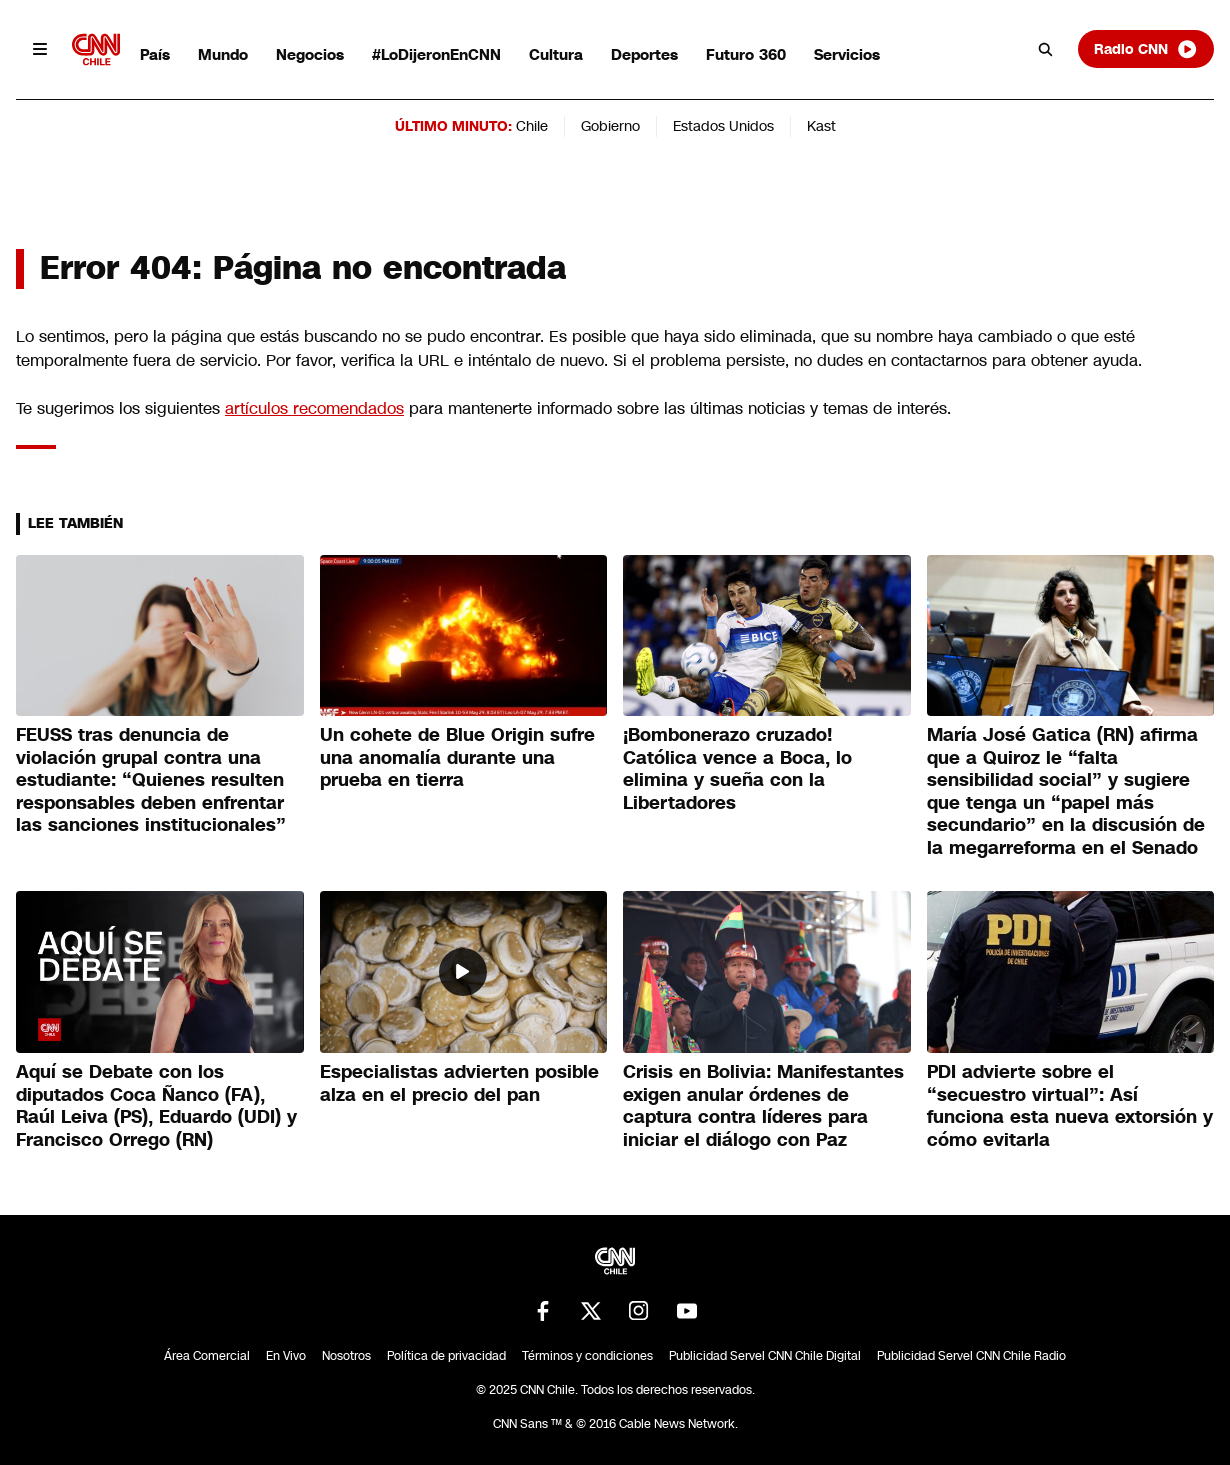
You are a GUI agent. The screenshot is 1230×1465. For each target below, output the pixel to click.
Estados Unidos (723, 126)
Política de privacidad (446, 1356)
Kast (821, 126)
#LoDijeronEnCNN (436, 54)
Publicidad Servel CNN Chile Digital (765, 1356)
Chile (532, 126)
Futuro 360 (746, 54)
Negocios (310, 54)
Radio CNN (1146, 49)
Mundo (223, 54)
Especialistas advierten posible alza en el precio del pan (459, 1083)
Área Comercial (207, 1356)
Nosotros (346, 1356)
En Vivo (286, 1356)
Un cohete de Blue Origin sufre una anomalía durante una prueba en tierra (457, 757)
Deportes (644, 54)
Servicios (847, 54)
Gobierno (610, 126)
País (155, 54)
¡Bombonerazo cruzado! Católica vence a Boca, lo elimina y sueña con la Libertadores (737, 769)
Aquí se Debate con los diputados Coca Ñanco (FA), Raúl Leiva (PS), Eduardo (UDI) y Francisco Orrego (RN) (156, 1106)
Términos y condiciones (587, 1356)
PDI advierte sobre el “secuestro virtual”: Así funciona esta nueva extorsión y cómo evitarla (1070, 1106)
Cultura (556, 54)
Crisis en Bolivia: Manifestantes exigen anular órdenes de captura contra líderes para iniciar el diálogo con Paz (763, 1106)
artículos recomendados (314, 408)
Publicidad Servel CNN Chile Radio (971, 1356)
